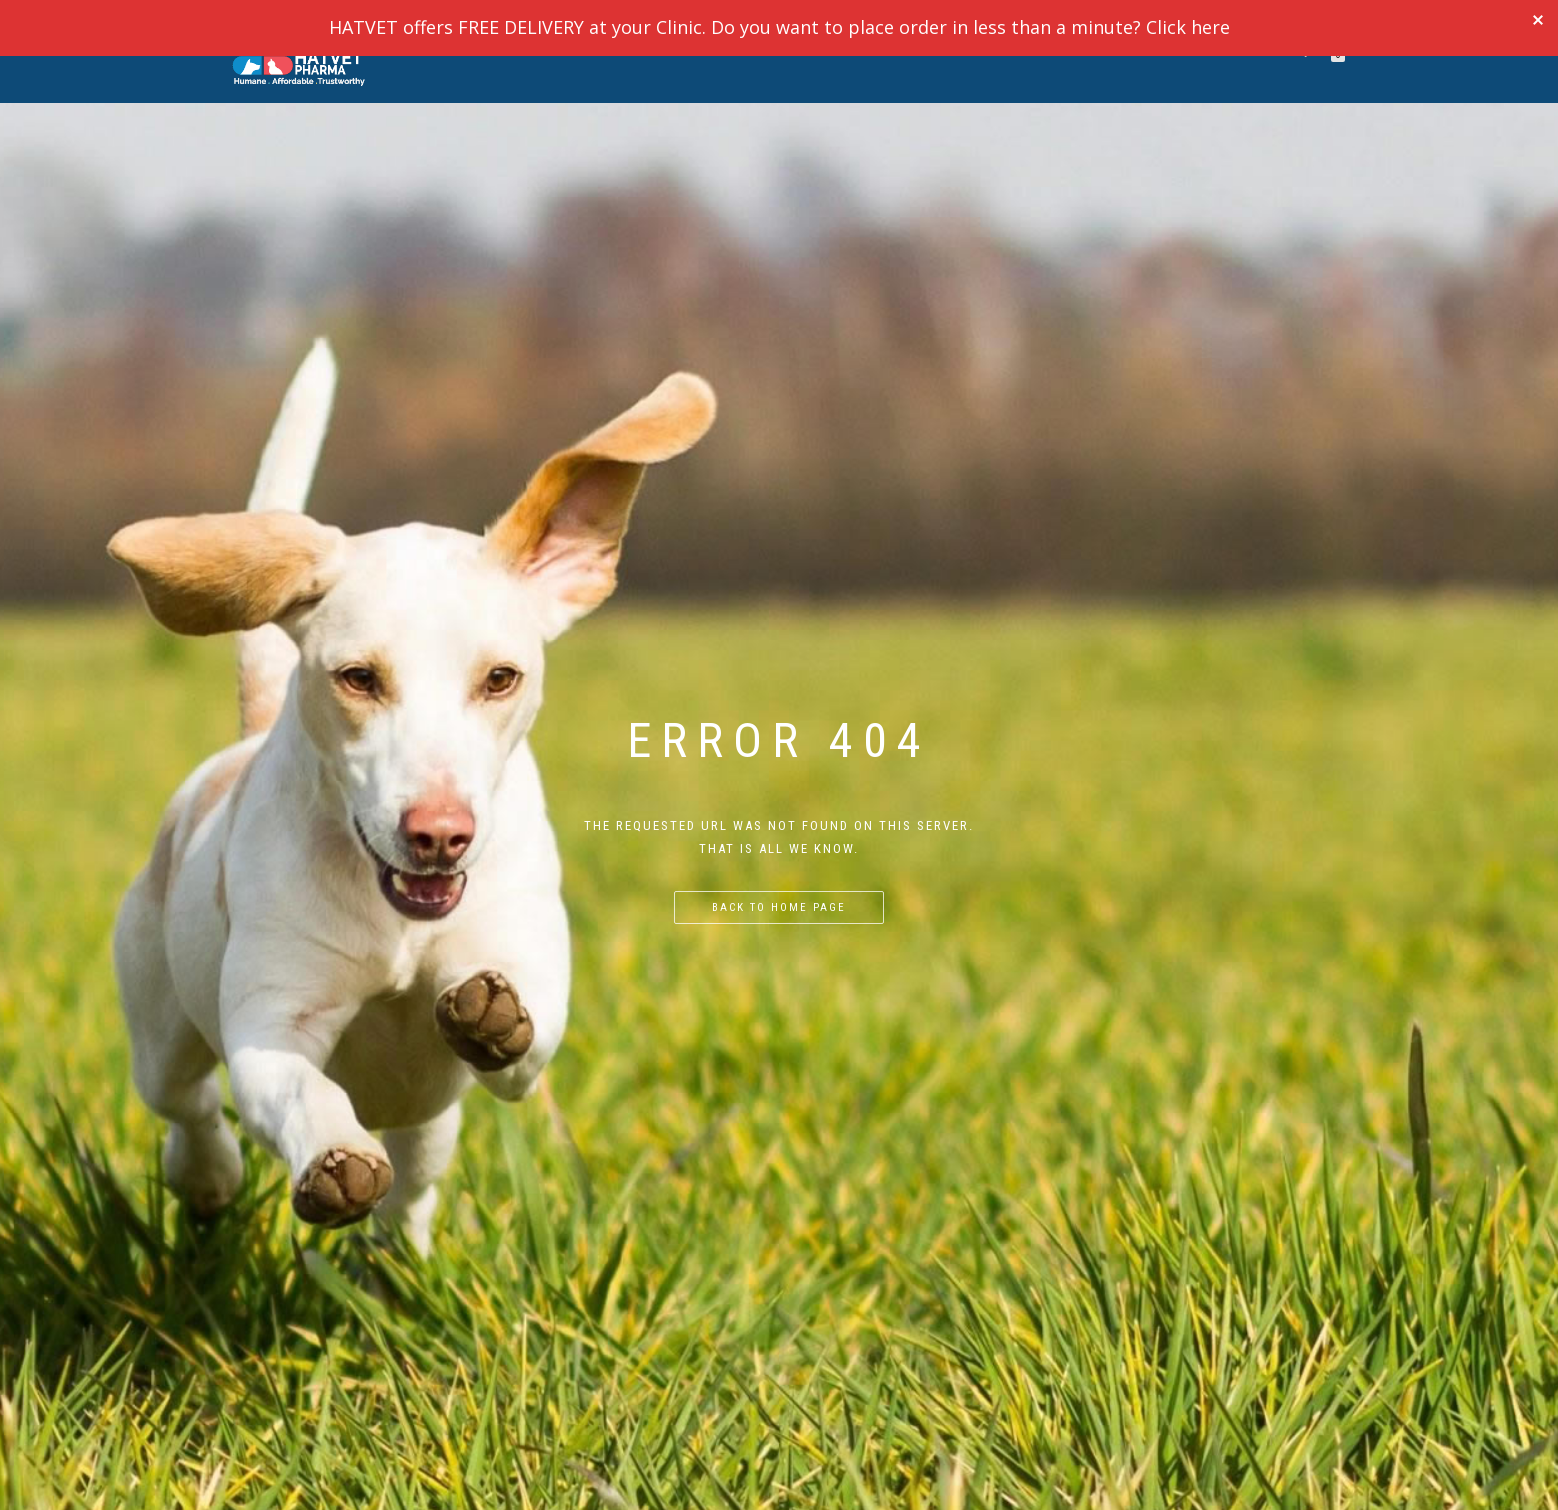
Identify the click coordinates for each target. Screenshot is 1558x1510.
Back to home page (779, 907)
